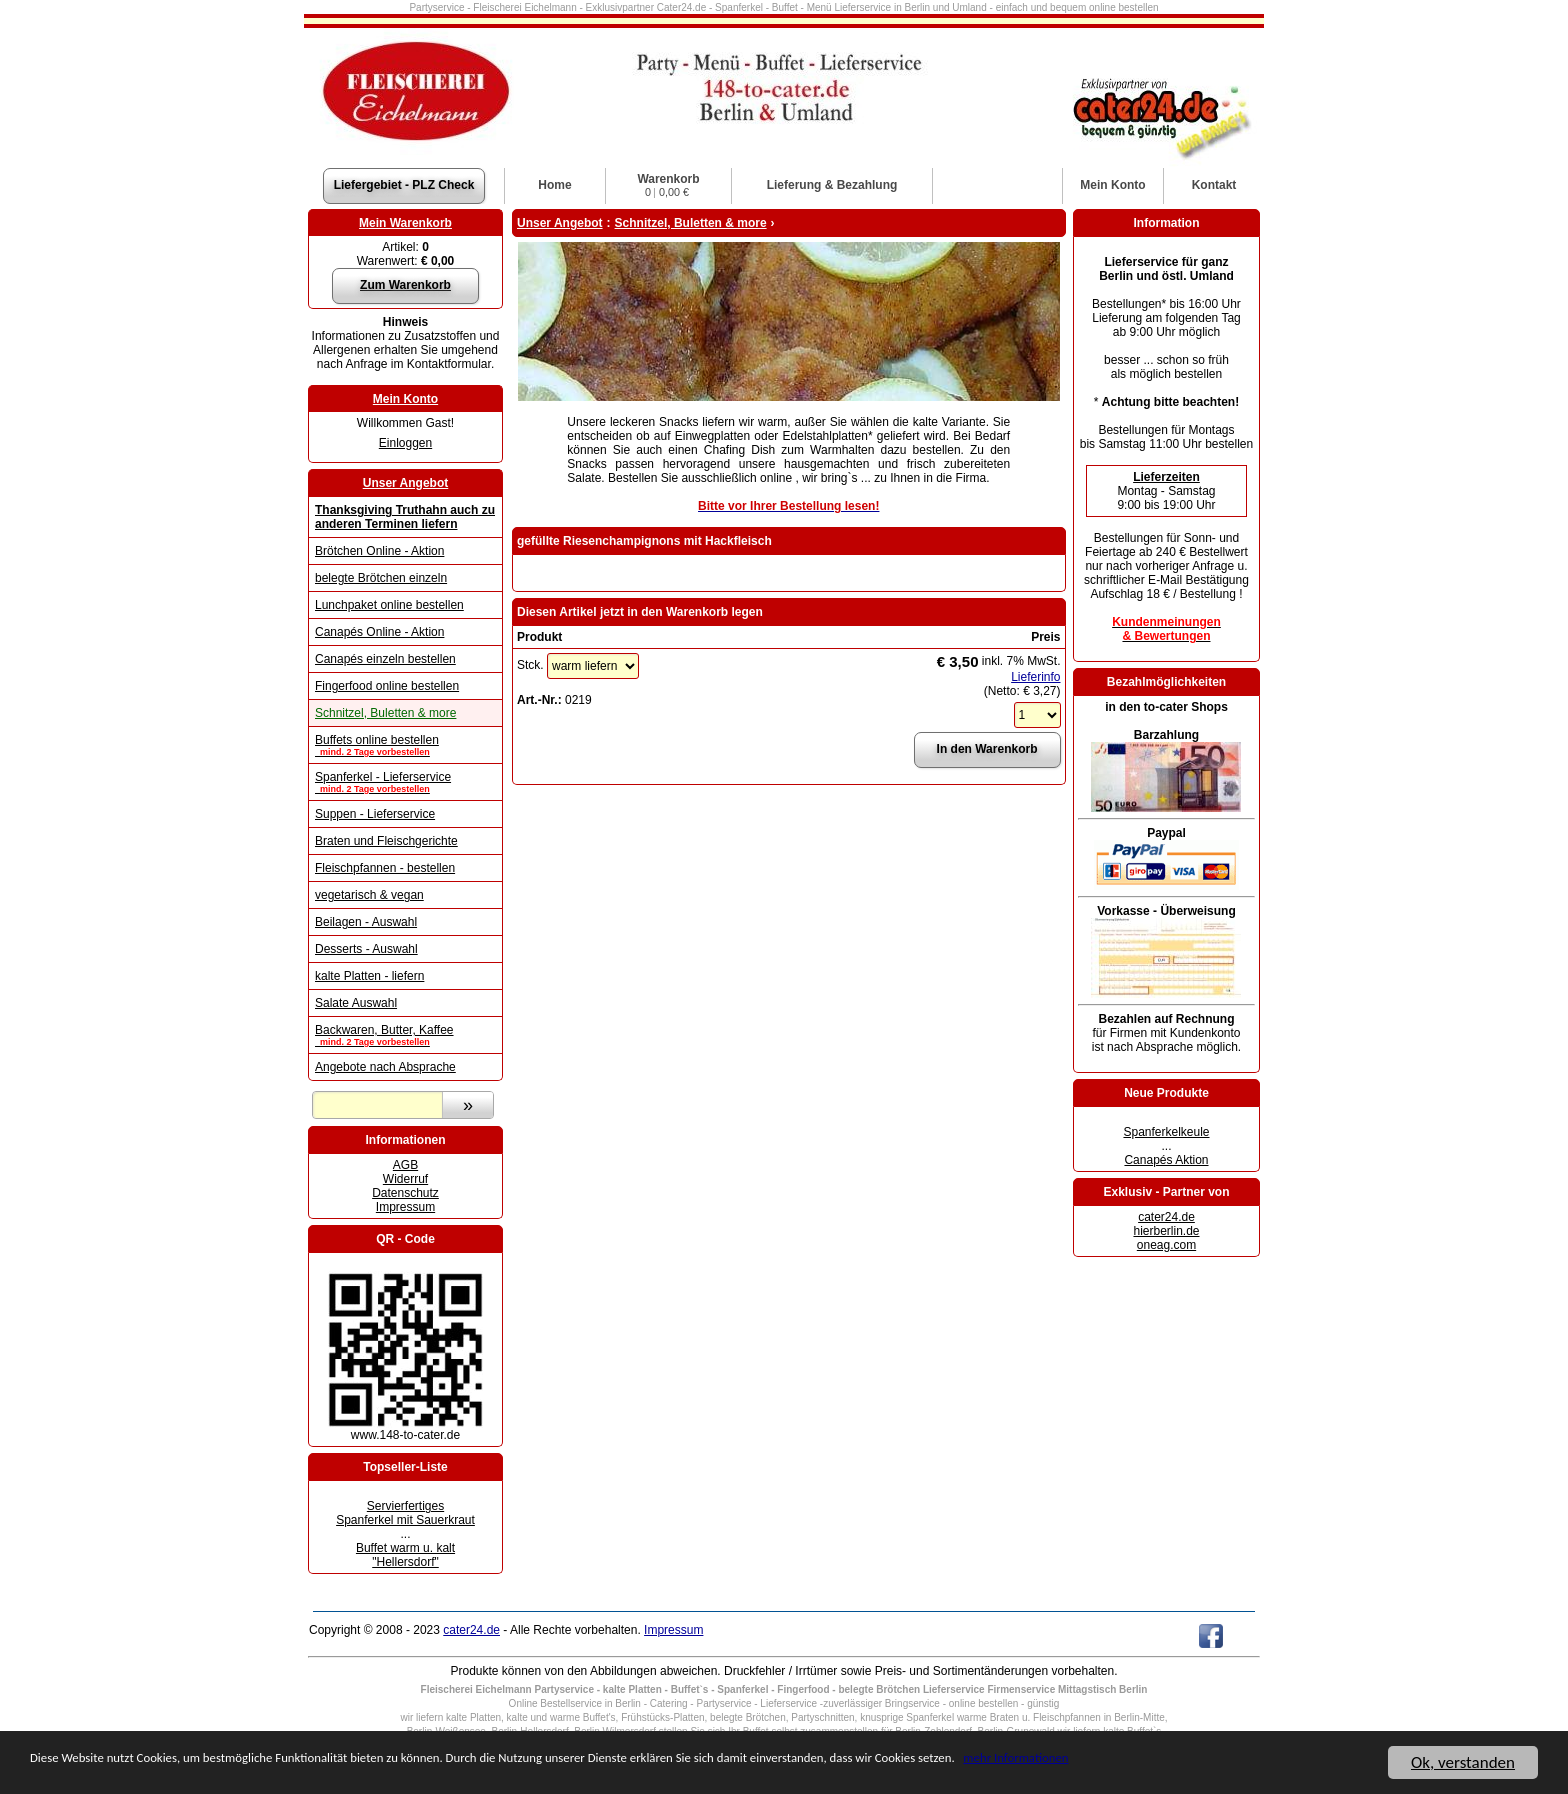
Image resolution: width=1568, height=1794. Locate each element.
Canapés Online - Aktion (379, 632)
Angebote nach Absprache (385, 1067)
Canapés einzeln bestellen (385, 659)
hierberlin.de (1166, 1231)
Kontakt (1214, 185)
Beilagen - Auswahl (366, 922)
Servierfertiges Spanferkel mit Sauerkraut (405, 1513)
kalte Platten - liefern (369, 976)
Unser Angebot (406, 483)
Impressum (405, 1207)
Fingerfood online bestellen (387, 686)
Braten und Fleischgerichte (386, 841)
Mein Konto (405, 399)
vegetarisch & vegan (369, 895)
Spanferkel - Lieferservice (405, 782)
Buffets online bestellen (405, 745)
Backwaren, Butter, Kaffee (405, 1035)
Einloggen (405, 443)
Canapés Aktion (1166, 1160)
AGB (405, 1165)
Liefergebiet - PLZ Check (404, 185)
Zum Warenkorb (405, 285)
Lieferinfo (1035, 677)
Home (554, 185)
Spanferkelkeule (1166, 1132)
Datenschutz (405, 1193)
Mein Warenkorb (405, 223)
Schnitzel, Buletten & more (385, 713)
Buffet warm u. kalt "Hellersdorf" (405, 1555)
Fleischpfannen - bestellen (385, 868)
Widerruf (405, 1179)
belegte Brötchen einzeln (381, 578)
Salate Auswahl (356, 1003)
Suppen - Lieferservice (375, 814)
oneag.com (1166, 1245)
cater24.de (1166, 1217)
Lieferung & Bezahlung (832, 185)
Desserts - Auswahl (366, 949)
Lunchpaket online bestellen (389, 605)
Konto (1112, 185)
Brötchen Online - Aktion (379, 551)
